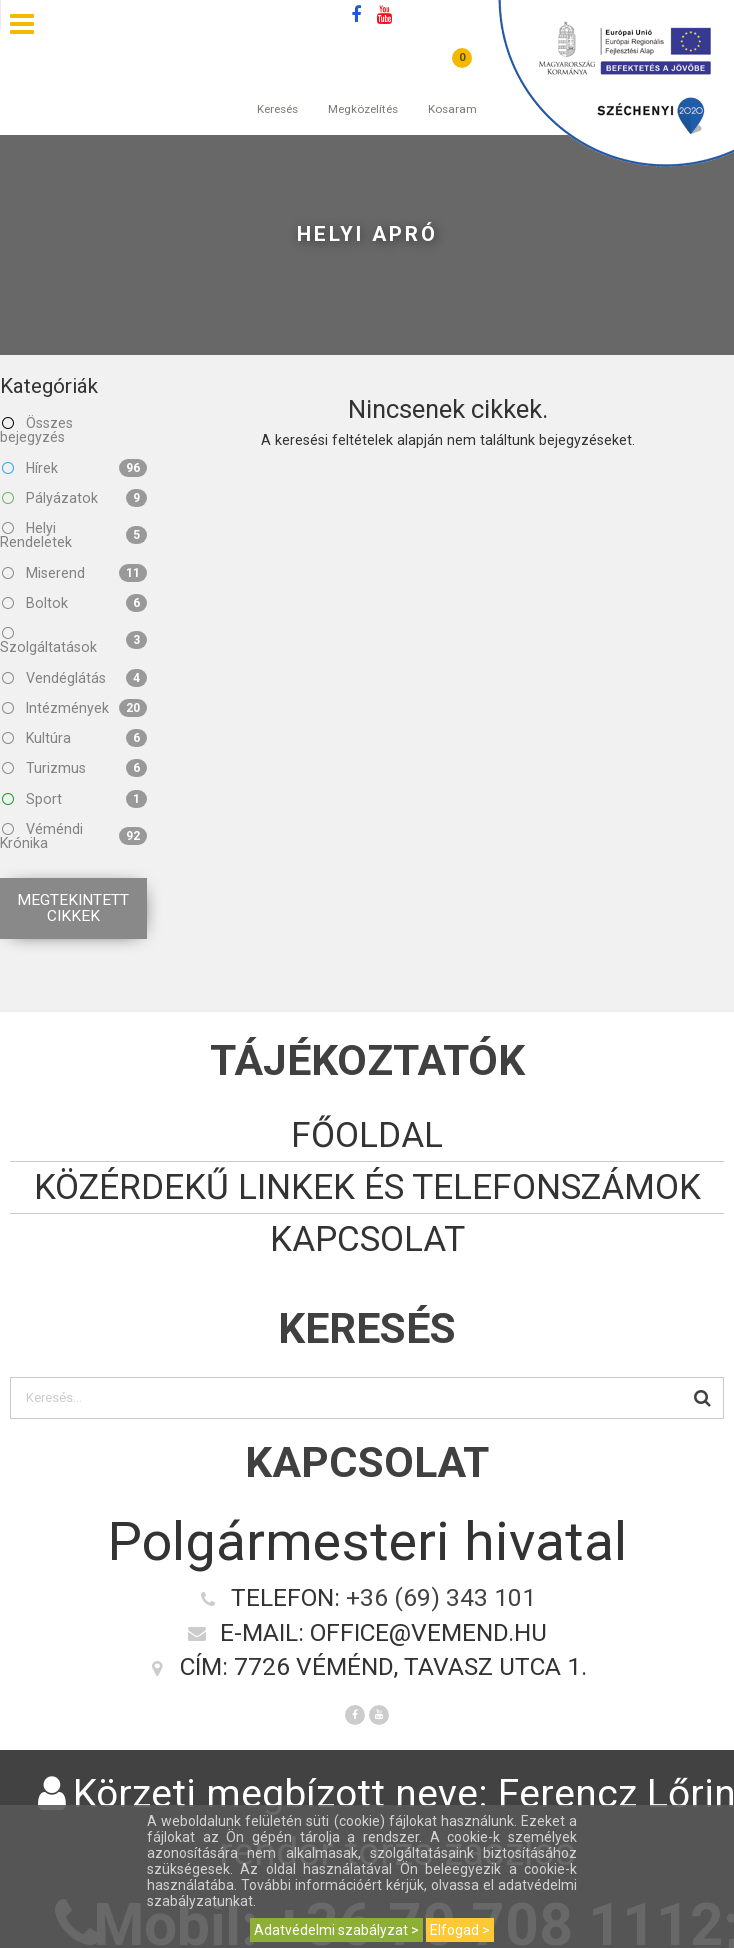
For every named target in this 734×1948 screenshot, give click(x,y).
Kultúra (74, 738)
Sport (74, 799)
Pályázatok (74, 498)
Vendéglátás (74, 678)
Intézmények (74, 708)
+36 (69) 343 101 (441, 1597)
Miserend (74, 573)
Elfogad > (460, 1930)
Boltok (74, 603)
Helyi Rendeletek (73, 535)
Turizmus (74, 768)
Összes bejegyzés (36, 430)
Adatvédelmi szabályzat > (336, 1930)
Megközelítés (363, 89)
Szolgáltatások (73, 640)
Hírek (74, 468)
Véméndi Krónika (73, 836)
